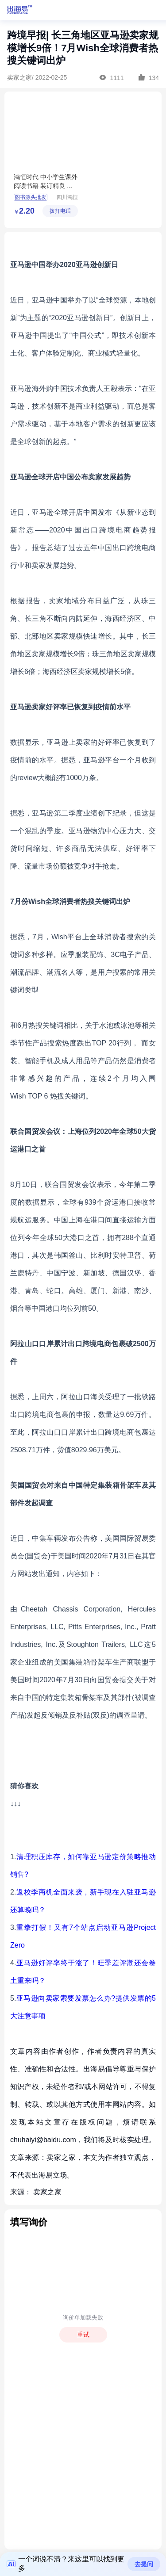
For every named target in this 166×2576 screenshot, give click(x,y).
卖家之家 (47, 2192)
